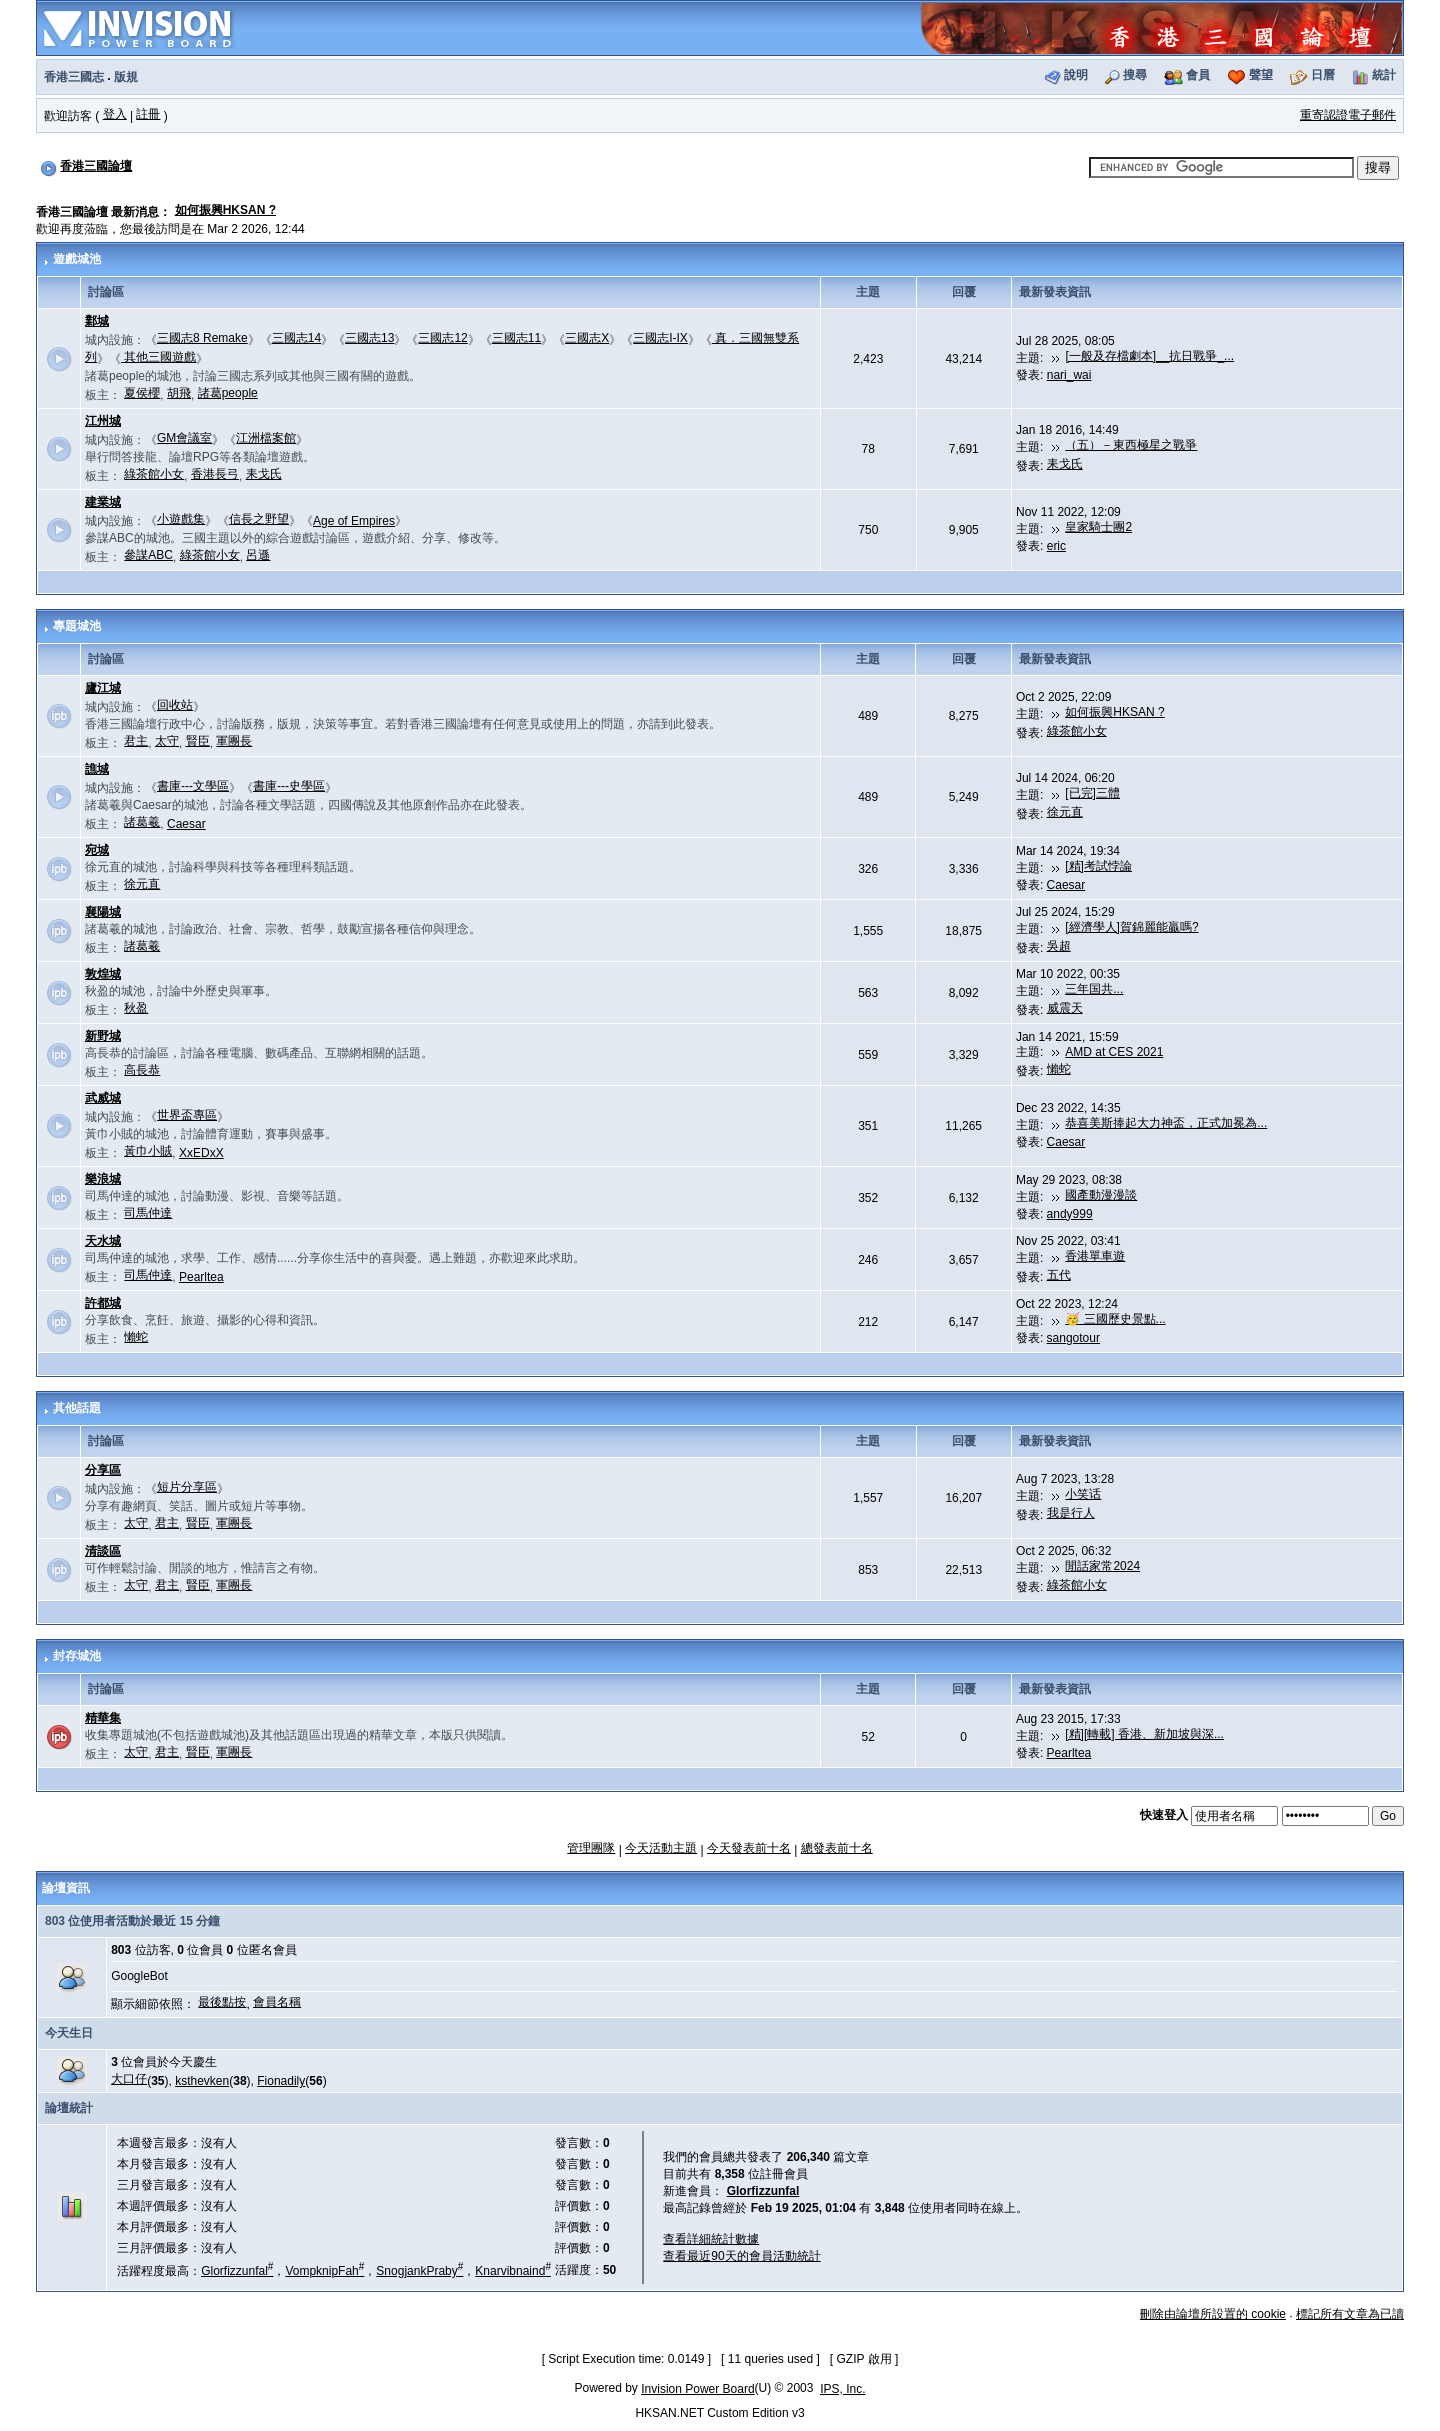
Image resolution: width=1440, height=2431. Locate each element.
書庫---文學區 (193, 786)
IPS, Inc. (842, 2389)
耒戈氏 (264, 474)
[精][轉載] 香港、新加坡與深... (1144, 1734)
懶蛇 (1059, 1069)
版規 (126, 77)
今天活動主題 (661, 1848)
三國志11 (516, 338)
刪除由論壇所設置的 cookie (1213, 2314)
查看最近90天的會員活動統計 (741, 2256)
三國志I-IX (660, 338)
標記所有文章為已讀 (1350, 2314)
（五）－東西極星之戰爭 (1131, 445)
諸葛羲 (142, 822)
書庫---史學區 (289, 786)
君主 (136, 741)
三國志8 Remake (202, 338)
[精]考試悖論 (1098, 866)
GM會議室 (184, 438)
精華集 (103, 1718)
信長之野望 (259, 519)
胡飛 (179, 393)
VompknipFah (324, 2271)
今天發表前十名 (749, 1848)
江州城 (103, 421)
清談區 (103, 1551)
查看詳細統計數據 (711, 2239)
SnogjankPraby (419, 2271)
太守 (167, 741)
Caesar (186, 824)
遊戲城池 (77, 259)
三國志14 (296, 338)
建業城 (103, 502)
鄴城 (97, 321)
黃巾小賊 (148, 1151)
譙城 (97, 769)
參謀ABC (148, 555)
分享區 (103, 1470)
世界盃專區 (187, 1115)
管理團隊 (591, 1848)
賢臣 (198, 741)
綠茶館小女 (154, 474)
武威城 (103, 1098)
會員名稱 (277, 2002)
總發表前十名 (837, 1848)
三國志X (587, 338)
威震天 (1065, 1008)
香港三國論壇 (96, 166)
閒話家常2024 (1102, 1566)
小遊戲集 (181, 519)
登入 (115, 114)
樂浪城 (103, 1179)
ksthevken (202, 2081)
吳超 (1059, 946)
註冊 (148, 114)
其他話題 (77, 1408)
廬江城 (103, 688)
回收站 (175, 705)
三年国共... (1094, 989)
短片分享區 (187, 1487)
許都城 (103, 1303)
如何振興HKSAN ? (225, 210)
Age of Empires (354, 521)
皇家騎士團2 (1098, 527)
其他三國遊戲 (158, 357)
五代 (1059, 1275)
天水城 (103, 1241)
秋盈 (136, 1008)
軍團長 (234, 741)
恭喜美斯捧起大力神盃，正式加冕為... (1166, 1123)
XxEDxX (201, 1153)
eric (1056, 546)
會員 (1198, 75)
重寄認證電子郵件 (1348, 115)
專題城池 (77, 626)
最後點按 (222, 2002)
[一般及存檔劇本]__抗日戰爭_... (1149, 356)
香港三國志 (74, 77)
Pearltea (201, 1277)
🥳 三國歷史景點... (1115, 1319)
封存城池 (77, 1656)
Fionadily (281, 2081)
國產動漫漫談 (1101, 1195)
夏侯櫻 (142, 393)
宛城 (97, 850)
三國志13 (369, 338)
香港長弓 (215, 474)
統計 (1384, 75)
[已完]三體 (1092, 793)
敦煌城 (103, 974)
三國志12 (442, 338)
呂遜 (258, 555)
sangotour (1073, 1338)
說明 (1076, 75)
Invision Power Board (697, 2389)
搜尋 (1135, 75)
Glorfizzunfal (237, 2271)
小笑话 (1083, 1494)
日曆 (1323, 75)
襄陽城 (103, 912)
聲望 (1261, 75)
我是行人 (1071, 1513)
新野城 (103, 1036)
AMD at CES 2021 (1114, 1052)
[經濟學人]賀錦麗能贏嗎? (1131, 927)
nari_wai (1069, 375)
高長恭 (142, 1070)
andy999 (1070, 1214)
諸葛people (228, 393)
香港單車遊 (1095, 1256)
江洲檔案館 (266, 438)
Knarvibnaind (513, 2271)
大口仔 (129, 2079)
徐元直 (1065, 812)
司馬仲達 (148, 1213)
